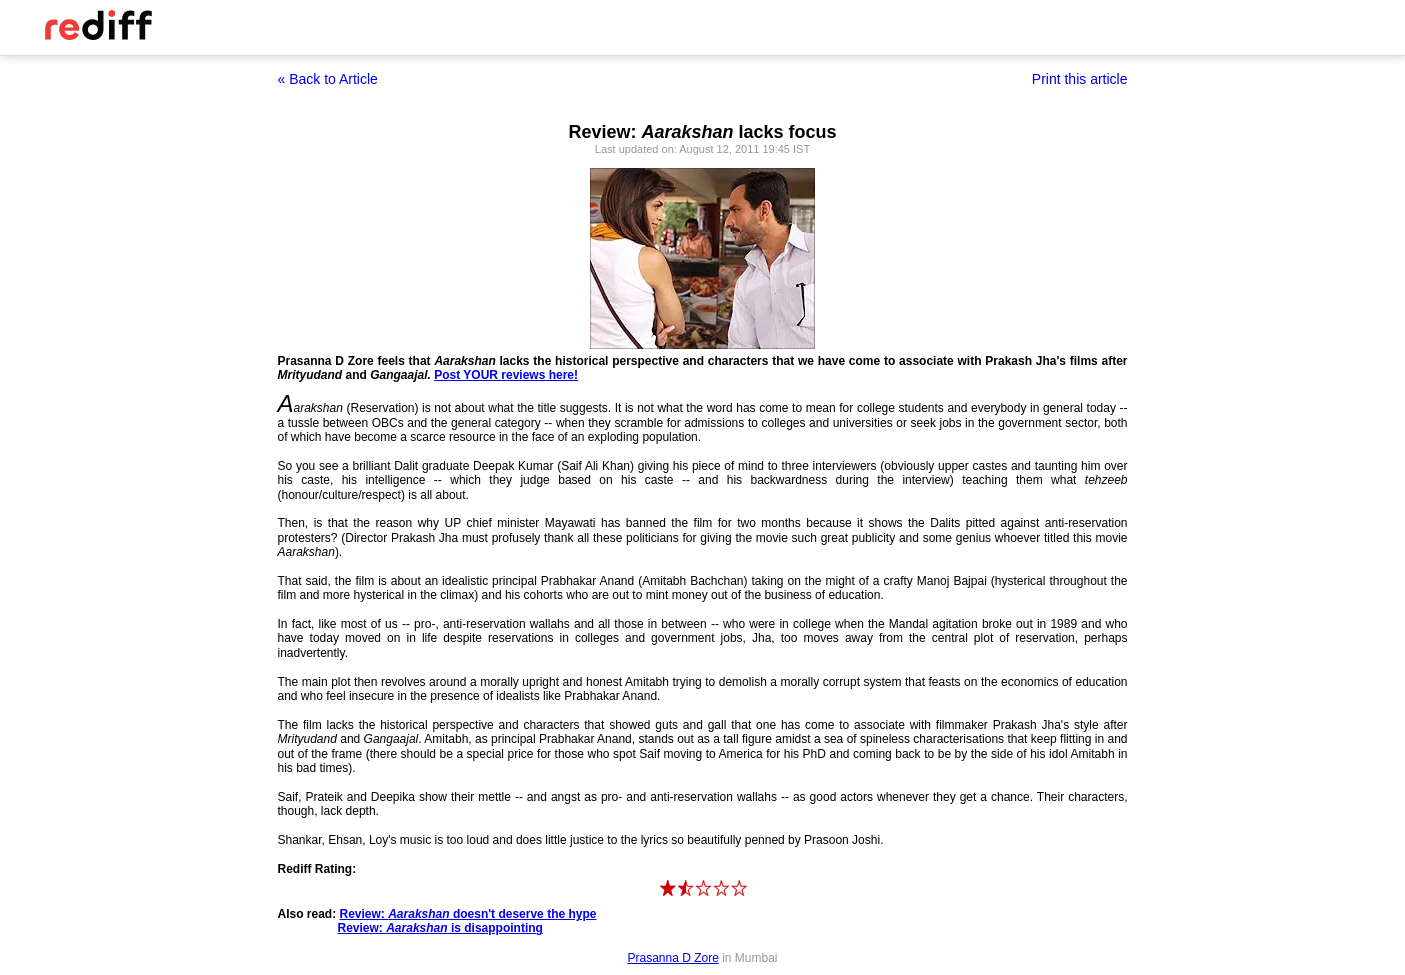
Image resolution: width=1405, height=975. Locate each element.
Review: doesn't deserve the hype (468, 914)
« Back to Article (328, 79)
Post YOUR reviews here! (506, 375)
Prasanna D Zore (672, 958)
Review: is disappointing (440, 928)
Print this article (1080, 79)
